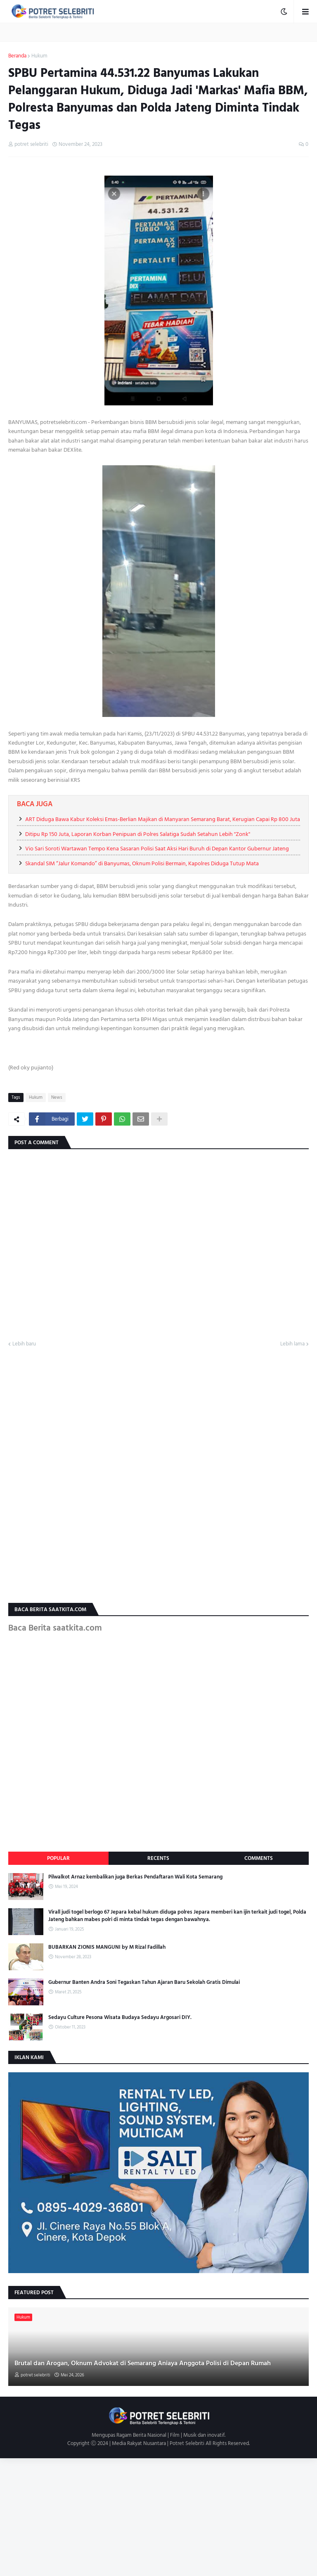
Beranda (17, 56)
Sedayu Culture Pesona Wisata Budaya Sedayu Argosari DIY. (120, 2017)
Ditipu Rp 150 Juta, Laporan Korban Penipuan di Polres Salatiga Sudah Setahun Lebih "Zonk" (137, 834)
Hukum (39, 56)
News (56, 1097)
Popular (58, 1858)
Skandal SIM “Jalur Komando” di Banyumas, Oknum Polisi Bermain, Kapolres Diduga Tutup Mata (142, 863)
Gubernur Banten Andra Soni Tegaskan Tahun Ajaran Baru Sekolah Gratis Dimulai (144, 1982)
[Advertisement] (158, 2516)
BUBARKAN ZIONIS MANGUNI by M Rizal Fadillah (107, 1947)
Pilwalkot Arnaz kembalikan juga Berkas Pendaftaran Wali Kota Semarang (135, 1877)
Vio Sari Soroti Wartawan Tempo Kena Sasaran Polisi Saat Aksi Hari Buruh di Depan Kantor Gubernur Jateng (157, 848)
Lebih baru (24, 1344)
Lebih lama (292, 1344)
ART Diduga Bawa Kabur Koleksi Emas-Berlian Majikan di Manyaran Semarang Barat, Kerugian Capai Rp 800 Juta (162, 819)
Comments (258, 1858)
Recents (158, 1858)
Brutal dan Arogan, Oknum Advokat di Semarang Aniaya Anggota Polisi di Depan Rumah (142, 2363)
